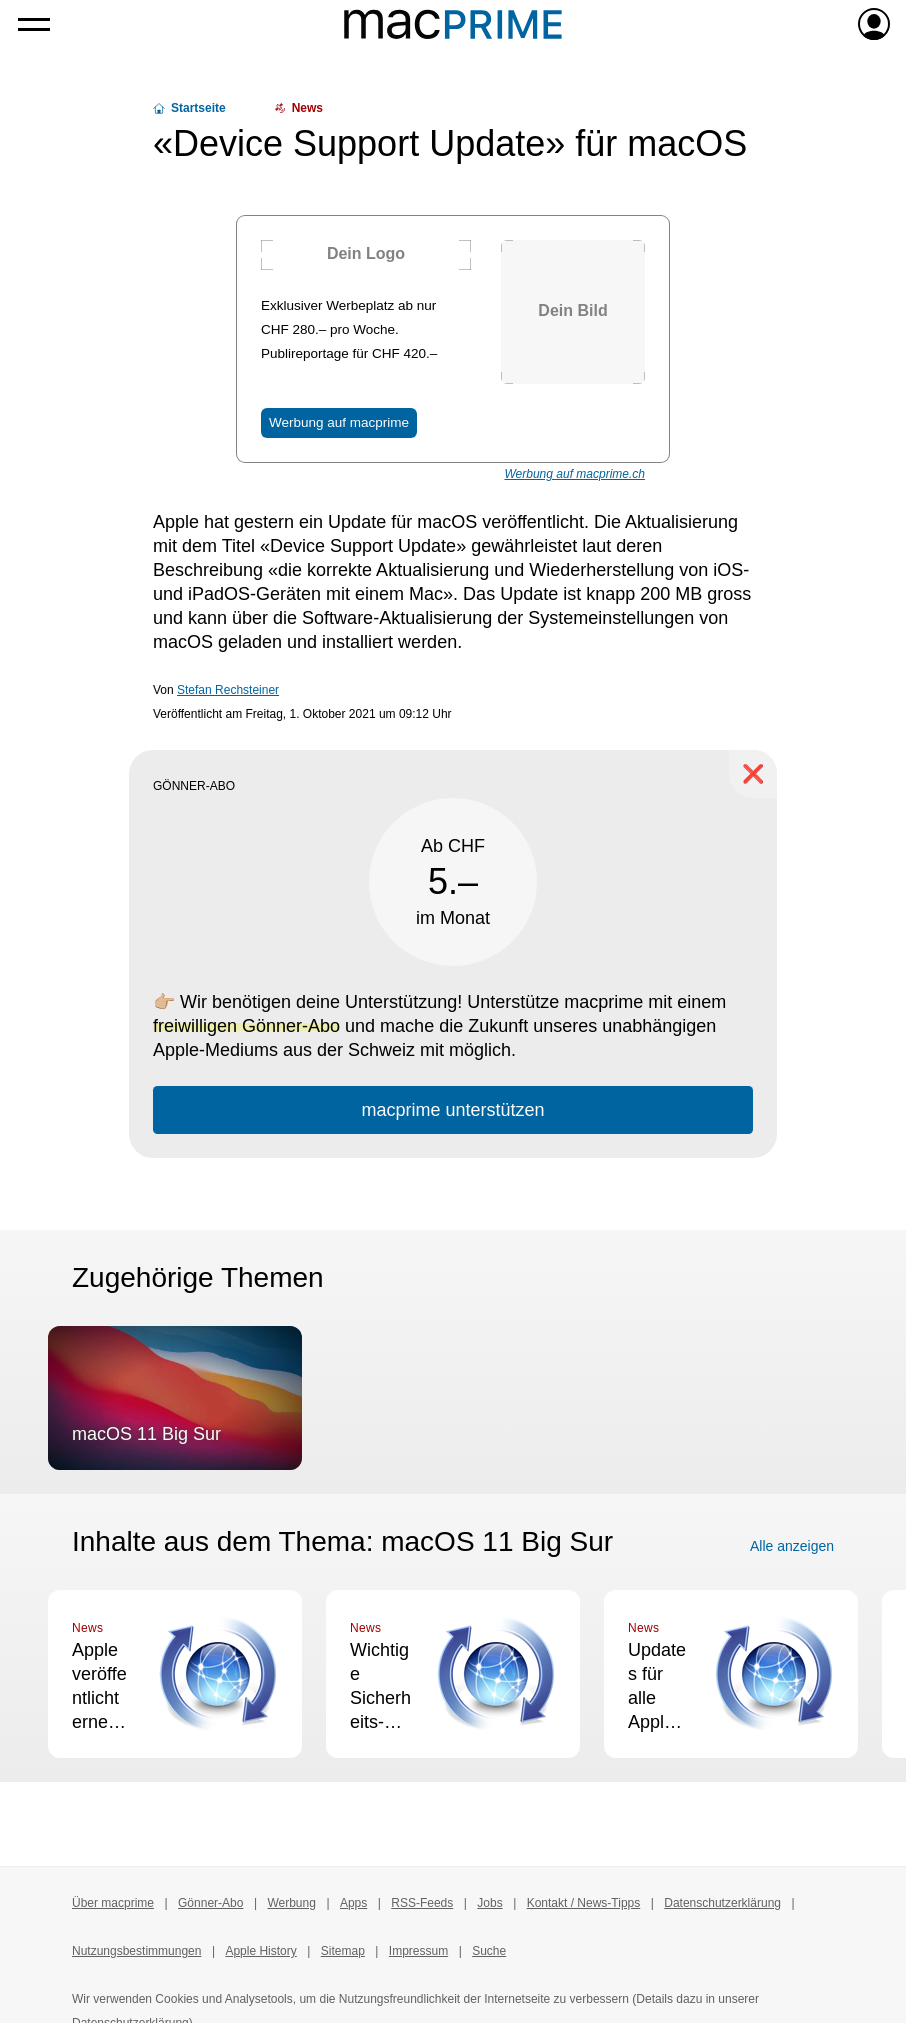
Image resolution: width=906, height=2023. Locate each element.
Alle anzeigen (792, 1546)
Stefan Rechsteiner (228, 690)
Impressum (418, 1951)
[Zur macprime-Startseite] (453, 24)
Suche (489, 1951)
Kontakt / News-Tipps (584, 1903)
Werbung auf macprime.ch (574, 474)
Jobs (489, 1903)
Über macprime (113, 1903)
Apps (353, 1903)
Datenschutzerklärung (722, 1903)
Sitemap (343, 1951)
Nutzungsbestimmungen (136, 1951)
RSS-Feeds (422, 1903)
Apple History (260, 1951)
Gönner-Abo (210, 1903)
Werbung (291, 1903)
